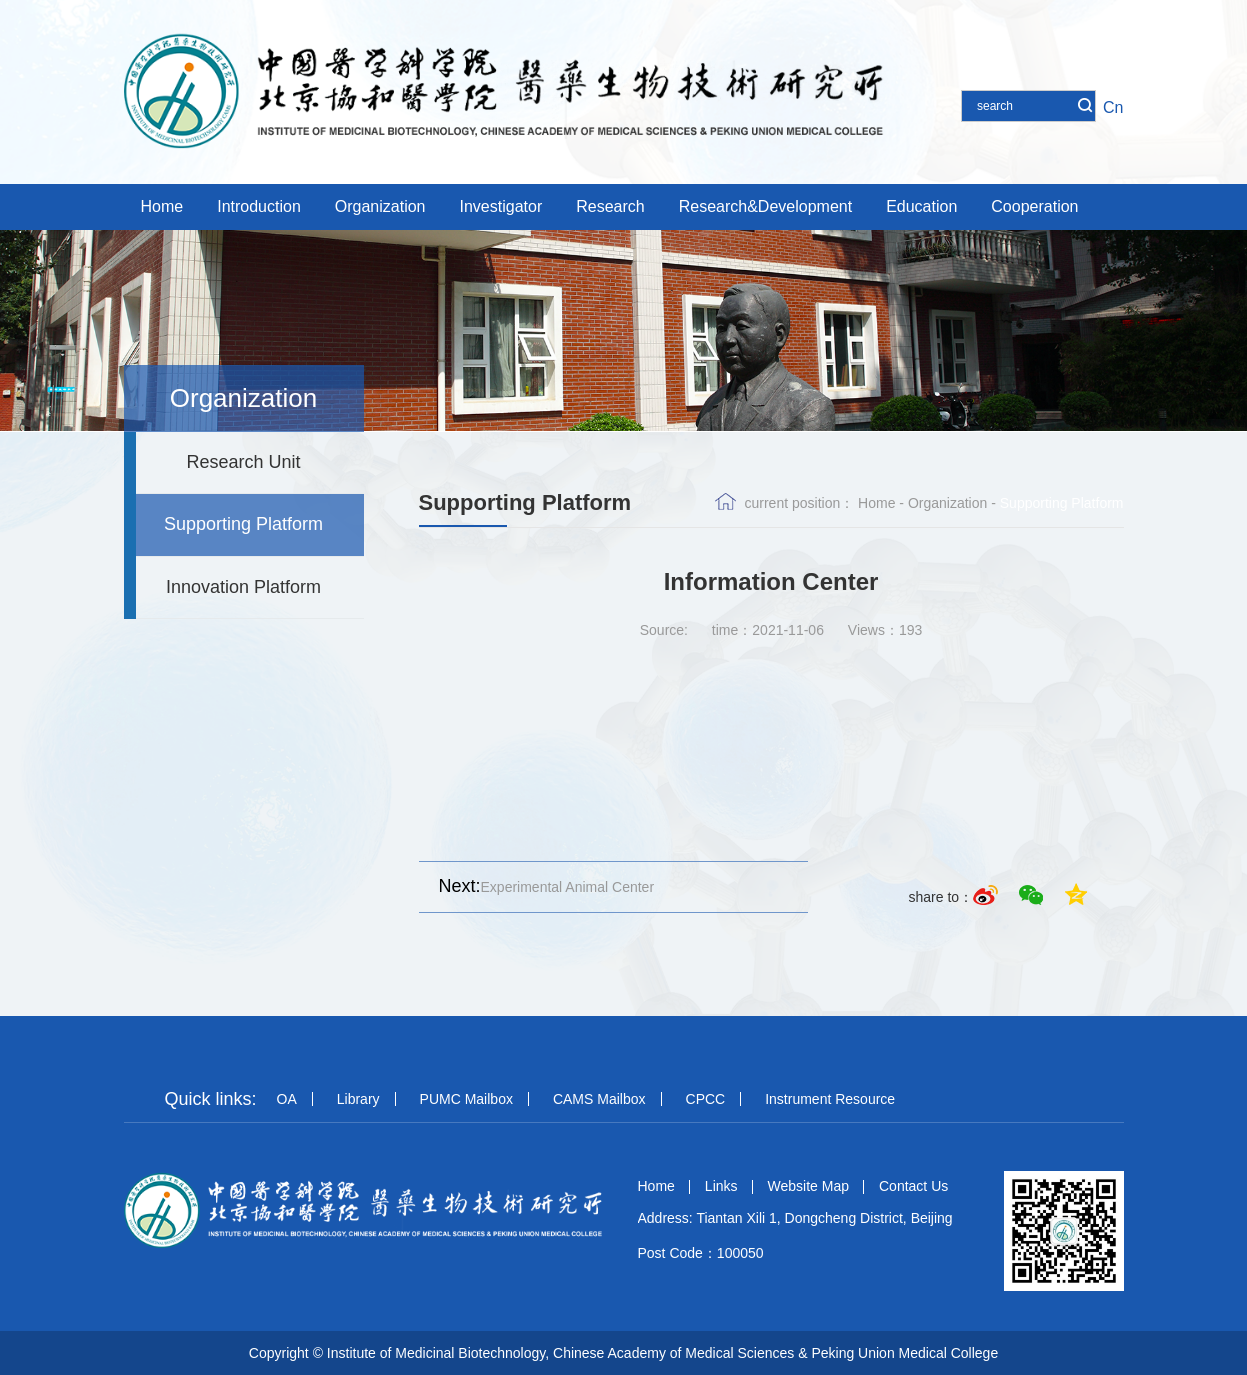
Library (358, 1099)
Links (721, 1186)
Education (921, 206)
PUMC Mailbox (466, 1099)
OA (287, 1099)
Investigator (501, 206)
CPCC (706, 1099)
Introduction (259, 206)
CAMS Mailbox (599, 1099)
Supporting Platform (243, 524)
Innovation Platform (243, 587)
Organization (380, 206)
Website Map (808, 1186)
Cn (1113, 107)
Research (610, 206)
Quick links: (211, 1099)
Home (162, 206)
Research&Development (765, 206)
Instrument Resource (830, 1099)
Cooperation (1034, 206)
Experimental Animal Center (537, 886)
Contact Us (913, 1186)
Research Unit (243, 462)
